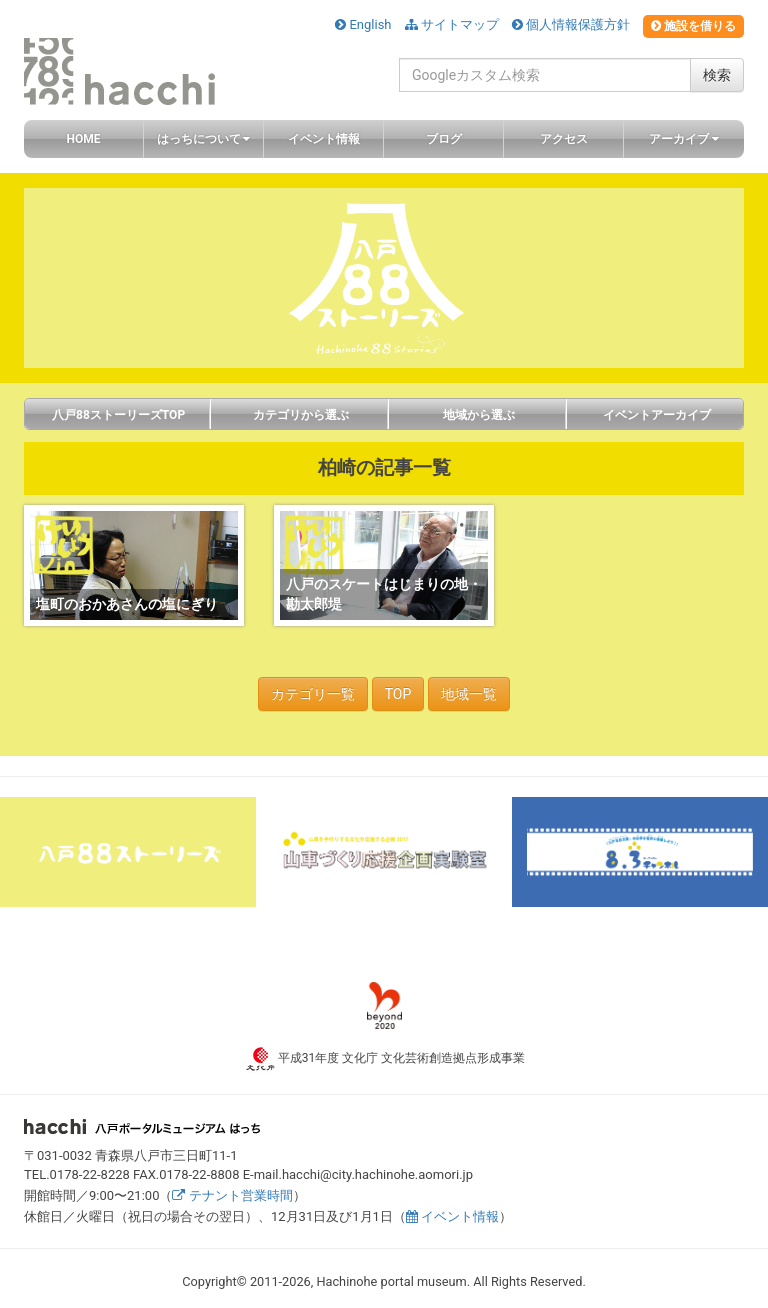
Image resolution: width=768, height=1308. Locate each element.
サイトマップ (452, 24)
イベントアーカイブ (655, 415)
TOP (398, 694)
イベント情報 (452, 1216)
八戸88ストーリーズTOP (117, 415)
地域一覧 (469, 694)
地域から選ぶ (477, 415)
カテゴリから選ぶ (299, 415)
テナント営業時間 (232, 1195)
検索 (717, 75)
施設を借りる (693, 26)
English (363, 24)
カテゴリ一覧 (313, 694)
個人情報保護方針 (571, 24)
